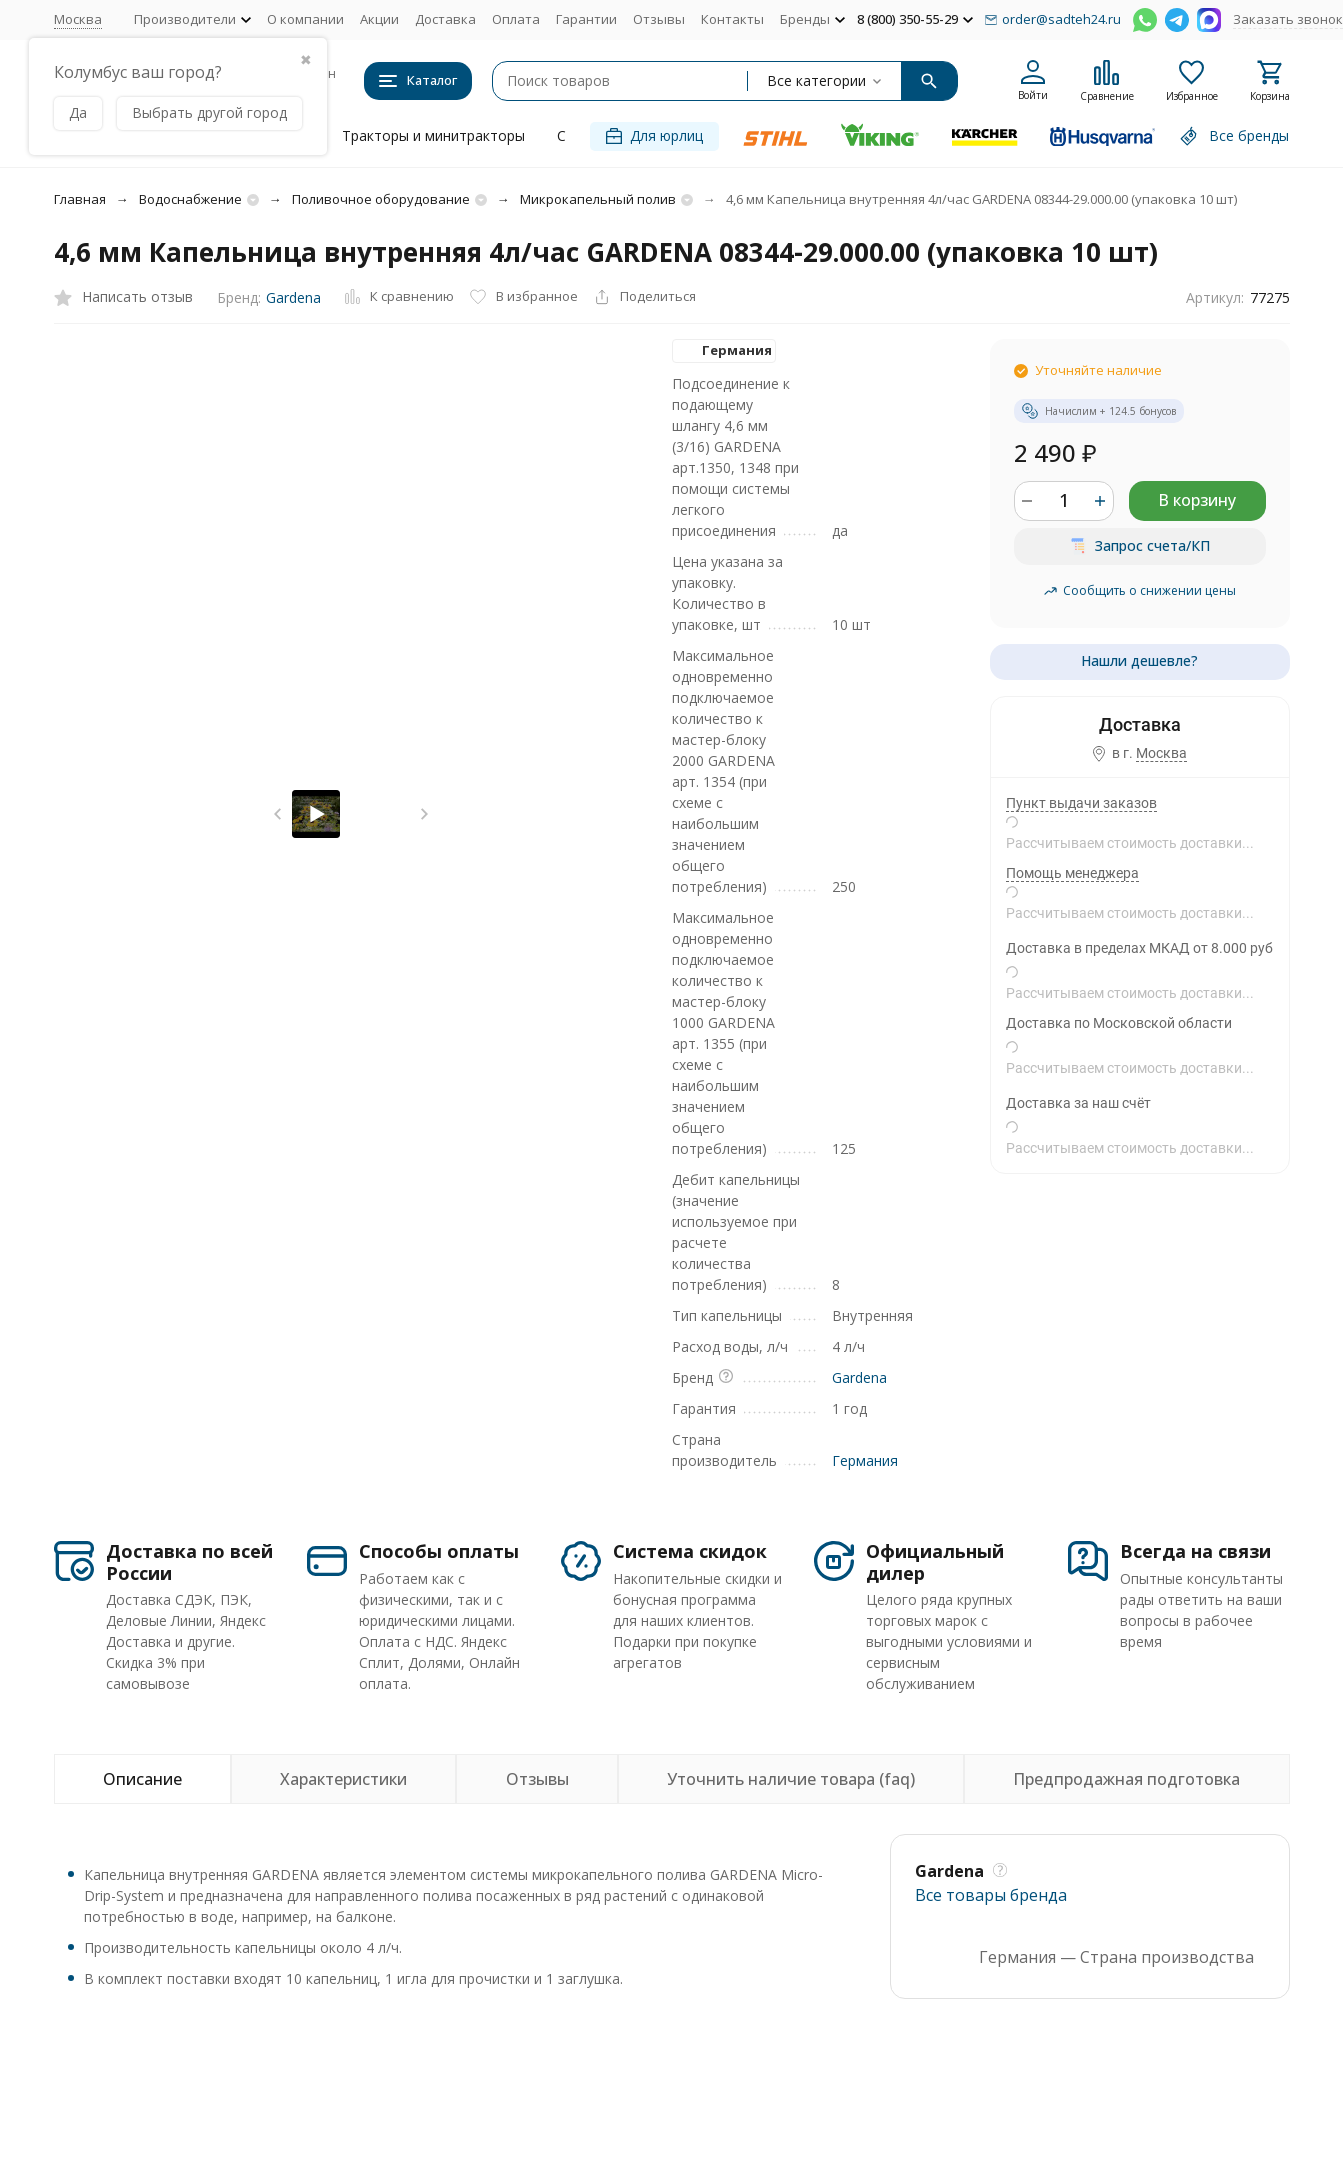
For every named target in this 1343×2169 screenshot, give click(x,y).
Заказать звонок (1288, 19)
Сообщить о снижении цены (1139, 590)
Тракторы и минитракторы (433, 135)
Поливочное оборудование (381, 199)
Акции (379, 19)
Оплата (516, 19)
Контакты (732, 19)
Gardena (293, 297)
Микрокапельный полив (598, 199)
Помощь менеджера (1072, 873)
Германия (865, 1460)
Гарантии (586, 19)
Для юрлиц (654, 135)
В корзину (1197, 500)
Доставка (445, 19)
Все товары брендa (991, 1895)
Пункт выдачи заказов (1081, 803)
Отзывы (659, 19)
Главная (80, 199)
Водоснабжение (190, 199)
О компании (305, 19)
